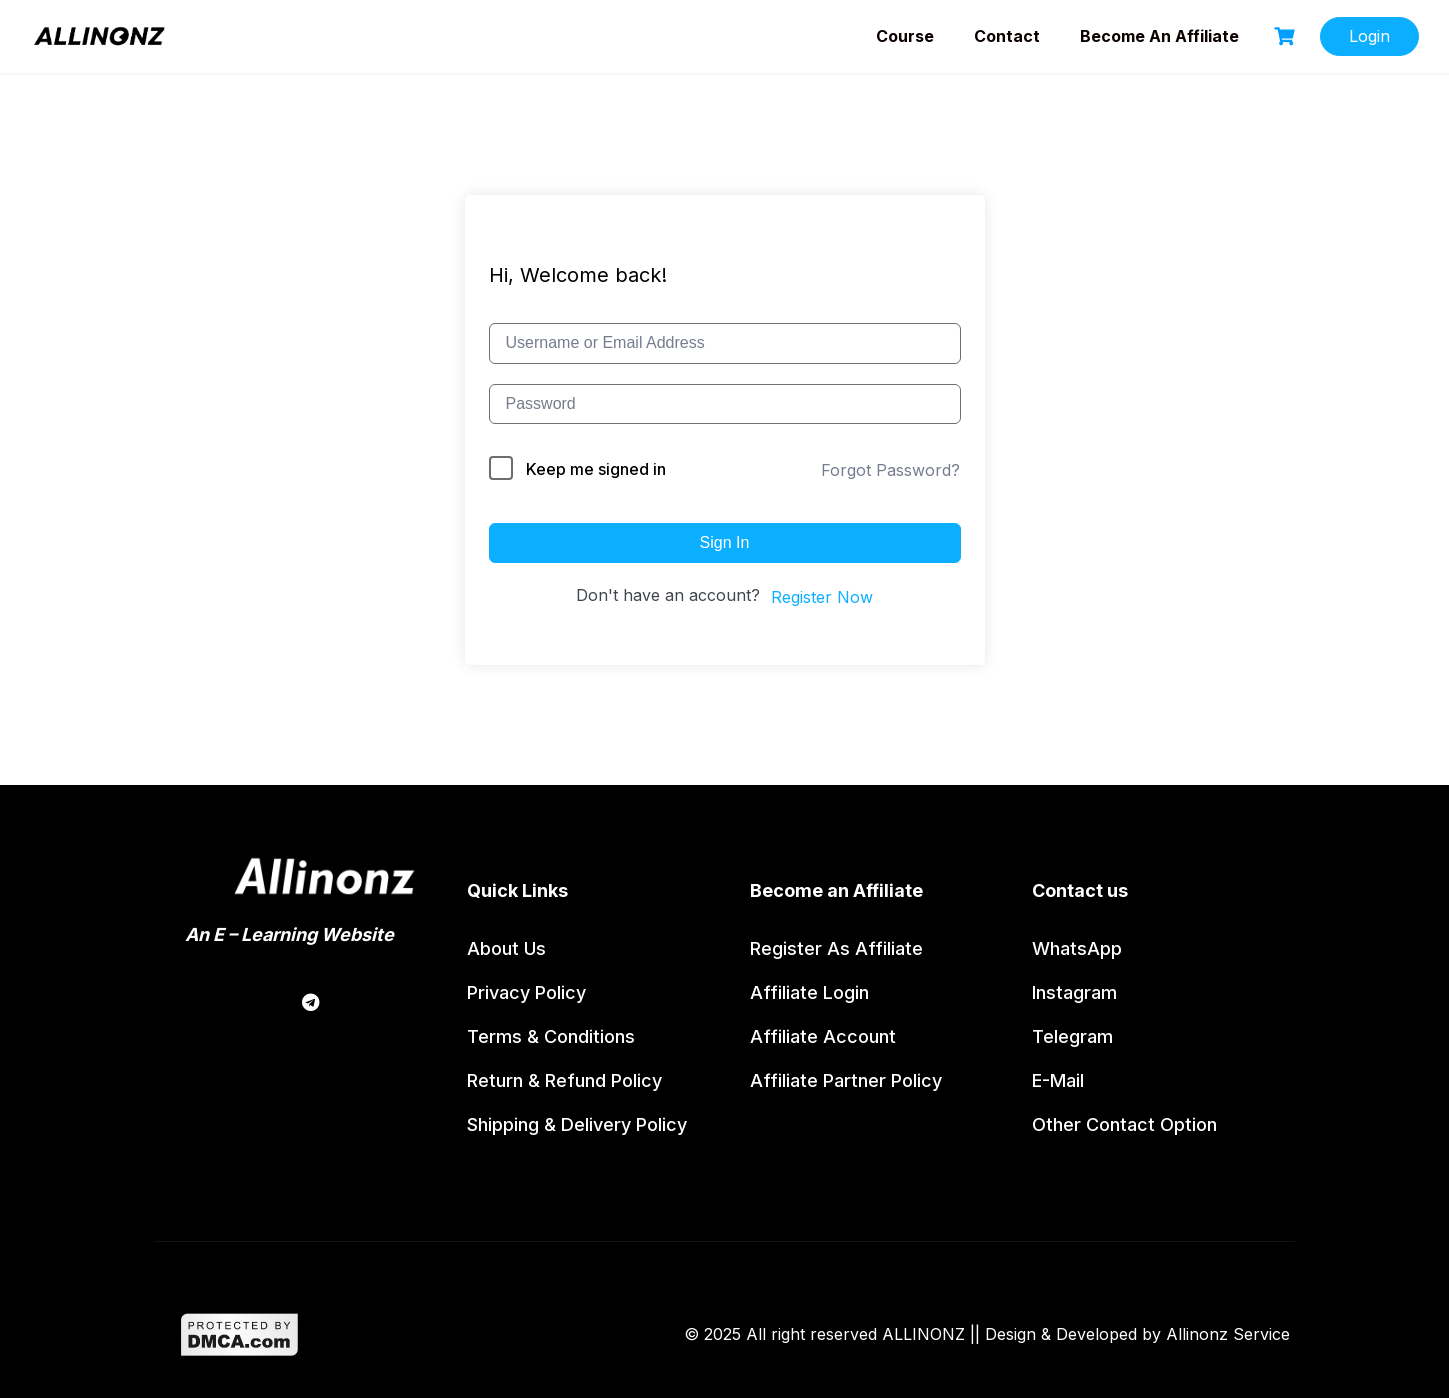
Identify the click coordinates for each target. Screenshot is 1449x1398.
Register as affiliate (836, 948)
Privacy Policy (526, 992)
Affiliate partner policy (846, 1080)
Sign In (725, 542)
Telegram (1072, 1036)
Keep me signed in (596, 469)
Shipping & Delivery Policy (577, 1124)
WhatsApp (1077, 948)
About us (506, 948)
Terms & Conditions (551, 1036)
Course (905, 36)
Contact (1007, 36)
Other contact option (1124, 1124)
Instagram (1074, 992)
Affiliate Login (809, 992)
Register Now (822, 597)
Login (1369, 36)
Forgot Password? (890, 470)
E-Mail (1058, 1080)
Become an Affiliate (1159, 36)
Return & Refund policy (564, 1080)
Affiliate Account (823, 1036)
